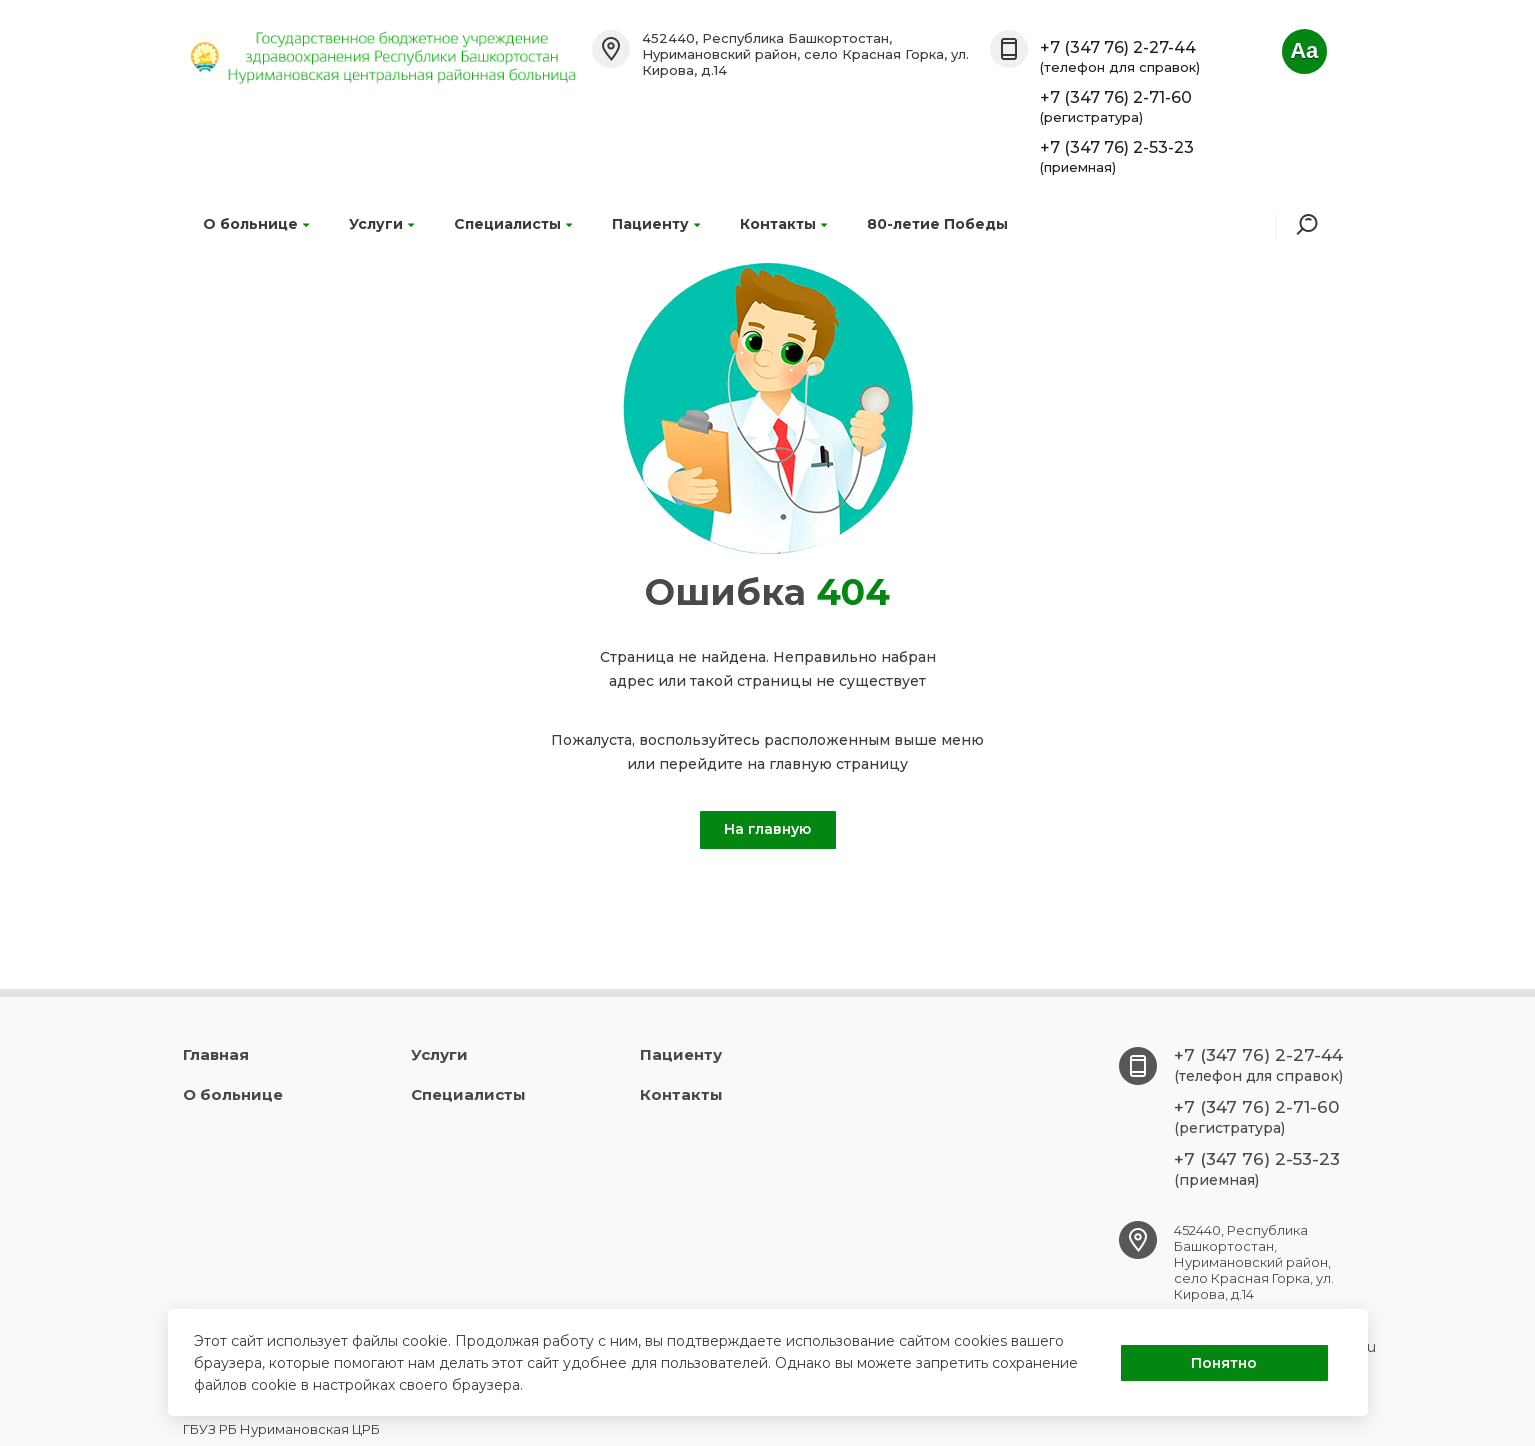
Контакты (783, 224)
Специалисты (513, 224)
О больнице (256, 224)
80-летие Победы (937, 224)
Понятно (1224, 1363)
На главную (767, 829)
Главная (216, 1054)
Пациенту (656, 224)
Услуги (381, 224)
